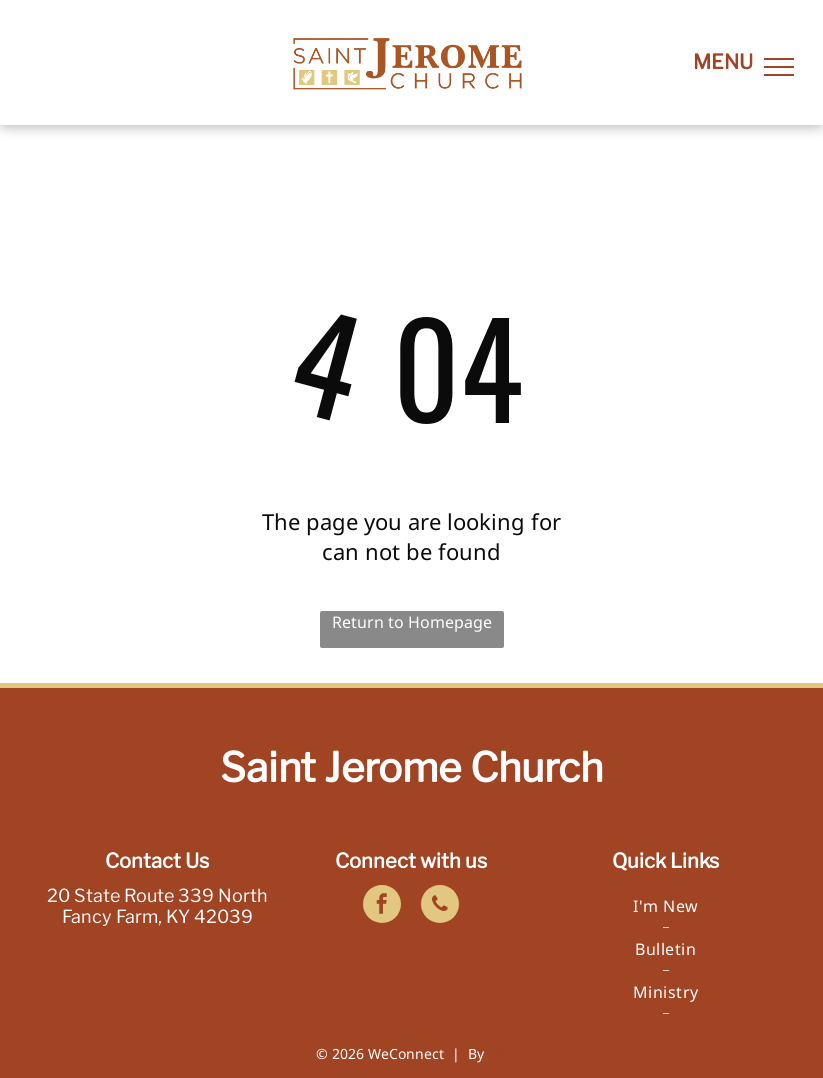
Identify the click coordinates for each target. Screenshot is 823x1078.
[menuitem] (666, 906)
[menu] (779, 67)
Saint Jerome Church (411, 767)
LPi (497, 1053)
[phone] (440, 906)
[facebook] (382, 906)
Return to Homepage (412, 622)
